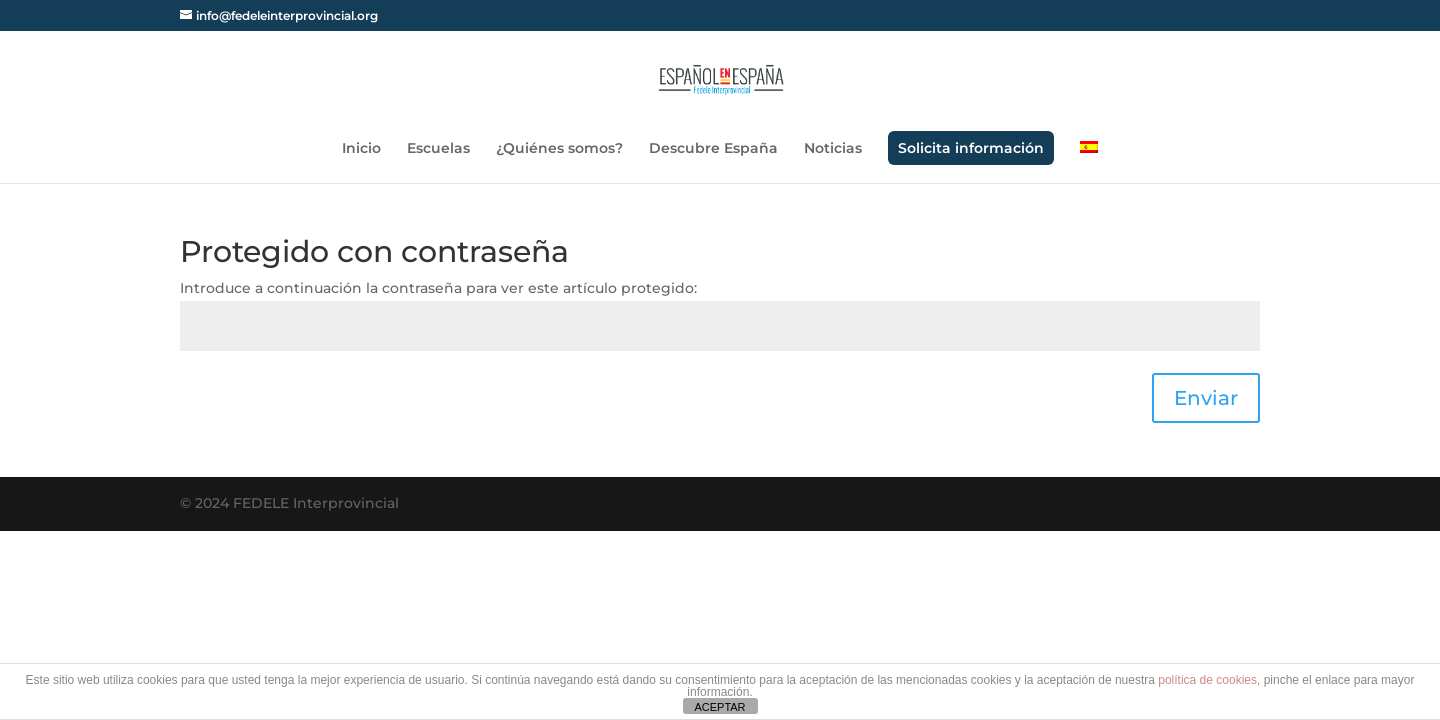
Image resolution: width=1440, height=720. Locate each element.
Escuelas (438, 149)
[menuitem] (1089, 162)
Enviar (1206, 398)
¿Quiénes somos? (559, 149)
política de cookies (1207, 680)
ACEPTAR (719, 707)
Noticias (833, 149)
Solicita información (971, 148)
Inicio (361, 149)
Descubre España (713, 149)
